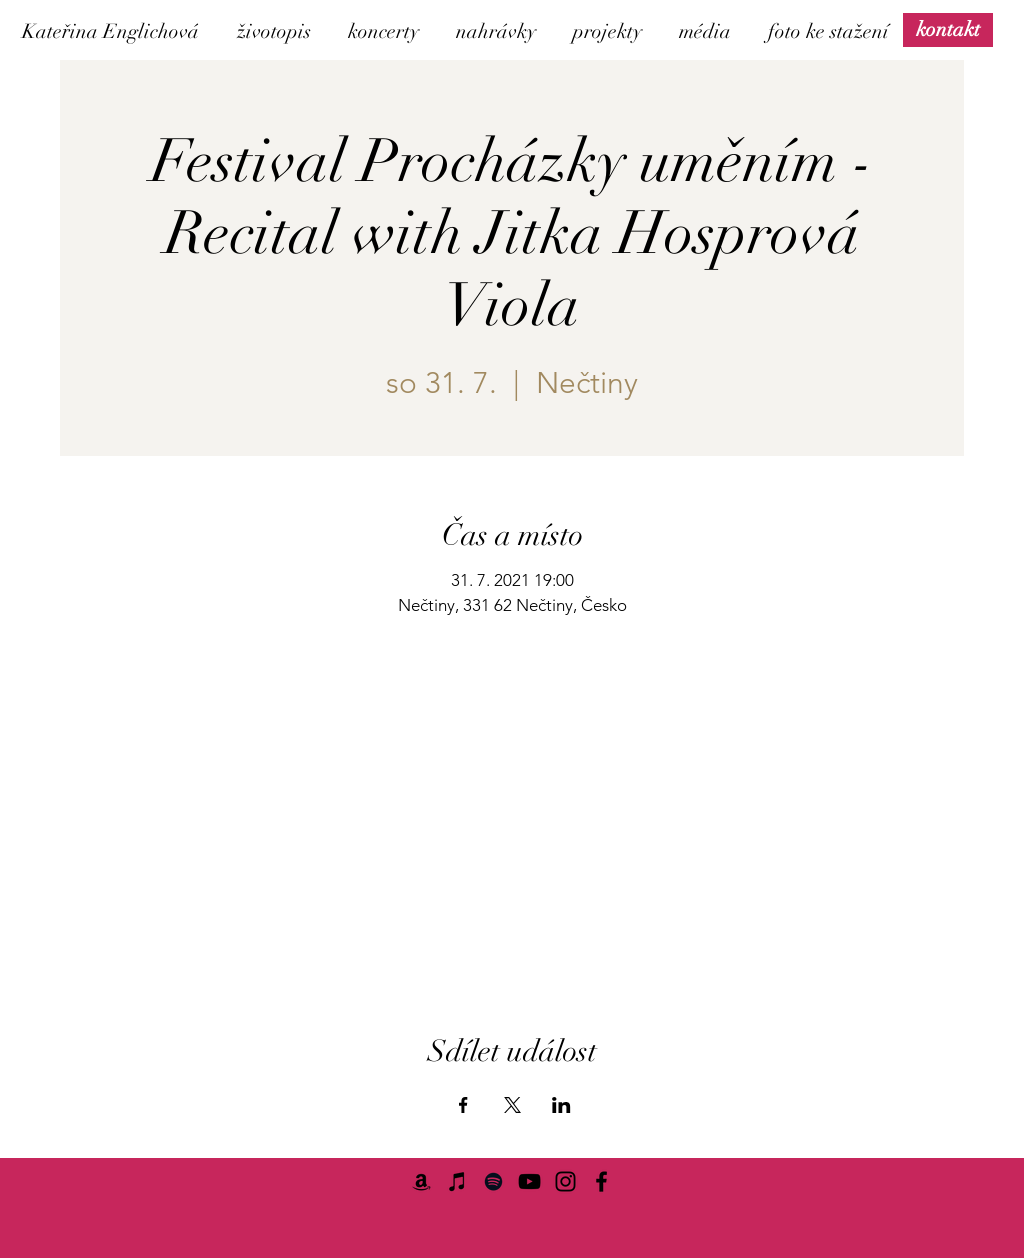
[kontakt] (948, 29)
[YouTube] (529, 1181)
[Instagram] (565, 1181)
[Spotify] (493, 1181)
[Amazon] (421, 1181)
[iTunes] (457, 1181)
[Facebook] (601, 1181)
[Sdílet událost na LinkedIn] (561, 1105)
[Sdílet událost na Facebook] (463, 1105)
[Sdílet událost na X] (512, 1105)
